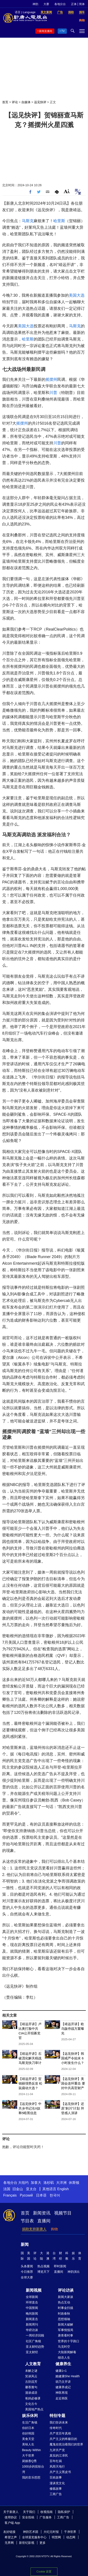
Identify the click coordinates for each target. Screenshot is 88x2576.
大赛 (46, 4)
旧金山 (17, 2189)
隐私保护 (64, 2512)
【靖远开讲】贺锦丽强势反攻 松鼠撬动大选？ (30, 2083)
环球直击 (32, 2302)
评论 (15, 102)
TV (63, 31)
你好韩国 (28, 2433)
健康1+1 (61, 2370)
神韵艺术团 (30, 2531)
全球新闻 (32, 2297)
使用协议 (11, 2517)
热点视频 (43, 2266)
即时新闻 (60, 2266)
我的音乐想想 (31, 2477)
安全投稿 (28, 2517)
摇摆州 (51, 379)
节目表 (27, 2220)
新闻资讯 (41, 2213)
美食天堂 (28, 2439)
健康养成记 (63, 2387)
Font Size (67, 191)
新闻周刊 (32, 2324)
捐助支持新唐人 (34, 2229)
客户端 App (12, 2523)
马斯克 (28, 221)
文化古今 (31, 2404)
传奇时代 (56, 2428)
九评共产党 (57, 2450)
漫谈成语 (31, 2392)
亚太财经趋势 (35, 2346)
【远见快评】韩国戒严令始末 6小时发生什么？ (72, 2058)
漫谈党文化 (57, 2483)
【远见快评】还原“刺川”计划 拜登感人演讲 (72, 2108)
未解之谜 (31, 2370)
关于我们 (29, 2512)
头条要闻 (27, 2266)
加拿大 (36, 2182)
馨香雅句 (31, 2387)
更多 (43, 2542)
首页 (5, 102)
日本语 (41, 2195)
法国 (6, 2189)
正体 (74, 4)
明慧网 (56, 2537)
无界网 (9, 2542)
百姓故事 (56, 2477)
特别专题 (57, 2415)
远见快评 (40, 102)
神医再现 (61, 2392)
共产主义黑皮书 (60, 2472)
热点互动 (64, 2302)
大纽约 (23, 2182)
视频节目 (63, 2213)
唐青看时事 (65, 2335)
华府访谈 (32, 2330)
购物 (54, 2229)
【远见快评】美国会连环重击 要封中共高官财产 (73, 2083)
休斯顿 (74, 2182)
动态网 (70, 2537)
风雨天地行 (57, 2466)
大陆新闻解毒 (67, 2352)
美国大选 (77, 295)
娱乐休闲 (30, 2415)
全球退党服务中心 (34, 2537)
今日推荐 (27, 2271)
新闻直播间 (45, 31)
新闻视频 (33, 2290)
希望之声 (11, 2537)
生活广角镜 (29, 2422)
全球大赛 (27, 2277)
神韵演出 (73, 2271)
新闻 (25, 2244)
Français (10, 2195)
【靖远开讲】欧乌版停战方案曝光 (72, 2028)
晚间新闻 (32, 2313)
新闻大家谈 (65, 2297)
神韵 (35, 4)
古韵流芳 (31, 2381)
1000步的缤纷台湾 (33, 2469)
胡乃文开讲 (63, 2381)
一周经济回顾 (35, 2335)
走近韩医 (61, 2398)
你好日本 (28, 2428)
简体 (82, 4)
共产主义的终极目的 (63, 2439)
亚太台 (31, 2189)
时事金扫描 (65, 2308)
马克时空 (64, 2346)
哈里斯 (59, 221)
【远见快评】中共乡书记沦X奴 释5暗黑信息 (30, 2108)
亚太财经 (32, 2352)
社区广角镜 (33, 2341)
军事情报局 (65, 2330)
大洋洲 (61, 2182)
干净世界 (70, 2531)
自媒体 (26, 102)
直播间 (43, 2220)
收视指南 (46, 2512)
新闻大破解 (65, 2324)
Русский (26, 2195)
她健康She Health (67, 2376)
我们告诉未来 (59, 2422)
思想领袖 (64, 2319)
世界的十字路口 (68, 2341)
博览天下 (43, 2271)
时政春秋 (64, 2313)
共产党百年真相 (60, 2433)
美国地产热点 (34, 2409)
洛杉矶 (48, 2182)
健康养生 (63, 2364)
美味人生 (28, 2444)
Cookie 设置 (44, 2571)
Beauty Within (31, 2450)
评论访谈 (66, 2290)
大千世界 (28, 2455)
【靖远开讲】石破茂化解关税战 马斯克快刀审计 (30, 2058)
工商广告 (56, 2494)
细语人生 (64, 2357)
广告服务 (46, 2517)
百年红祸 (56, 2461)
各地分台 (60, 4)
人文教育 (33, 2364)
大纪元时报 (51, 2531)
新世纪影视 (26, 2542)
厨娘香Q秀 (29, 2461)
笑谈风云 (31, 2376)
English (63, 2189)
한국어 (55, 2195)
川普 (53, 392)
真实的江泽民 (59, 2455)
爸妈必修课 (32, 2398)
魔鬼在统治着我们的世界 (66, 2444)
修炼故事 (56, 2488)
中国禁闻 (32, 2308)
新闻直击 (32, 2319)
